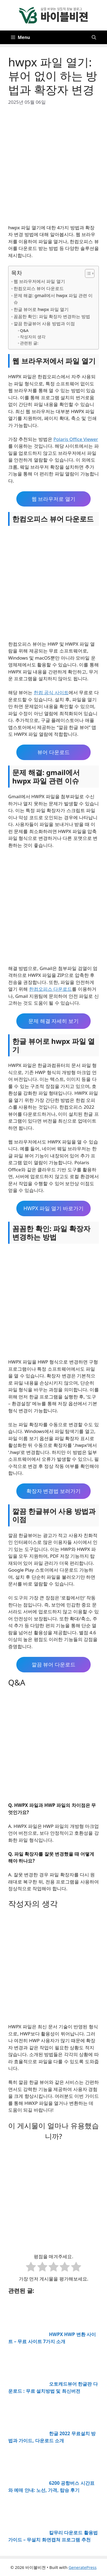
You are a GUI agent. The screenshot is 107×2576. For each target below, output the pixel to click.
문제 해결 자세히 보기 (53, 1021)
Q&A (24, 330)
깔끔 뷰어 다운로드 (54, 1664)
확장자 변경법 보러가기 (53, 1491)
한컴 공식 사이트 (51, 692)
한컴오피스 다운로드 (50, 989)
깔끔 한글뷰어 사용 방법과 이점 (44, 324)
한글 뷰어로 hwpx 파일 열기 (41, 309)
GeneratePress (83, 2567)
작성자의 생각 (32, 336)
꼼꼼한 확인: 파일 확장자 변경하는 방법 (52, 316)
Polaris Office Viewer (75, 439)
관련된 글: (29, 343)
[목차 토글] (87, 273)
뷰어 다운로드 (53, 752)
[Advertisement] (53, 168)
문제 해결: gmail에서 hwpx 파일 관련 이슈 (53, 299)
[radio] (31, 2268)
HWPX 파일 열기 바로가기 (53, 1208)
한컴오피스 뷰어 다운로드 (39, 288)
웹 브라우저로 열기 (54, 498)
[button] (94, 37)
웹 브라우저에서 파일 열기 (39, 281)
